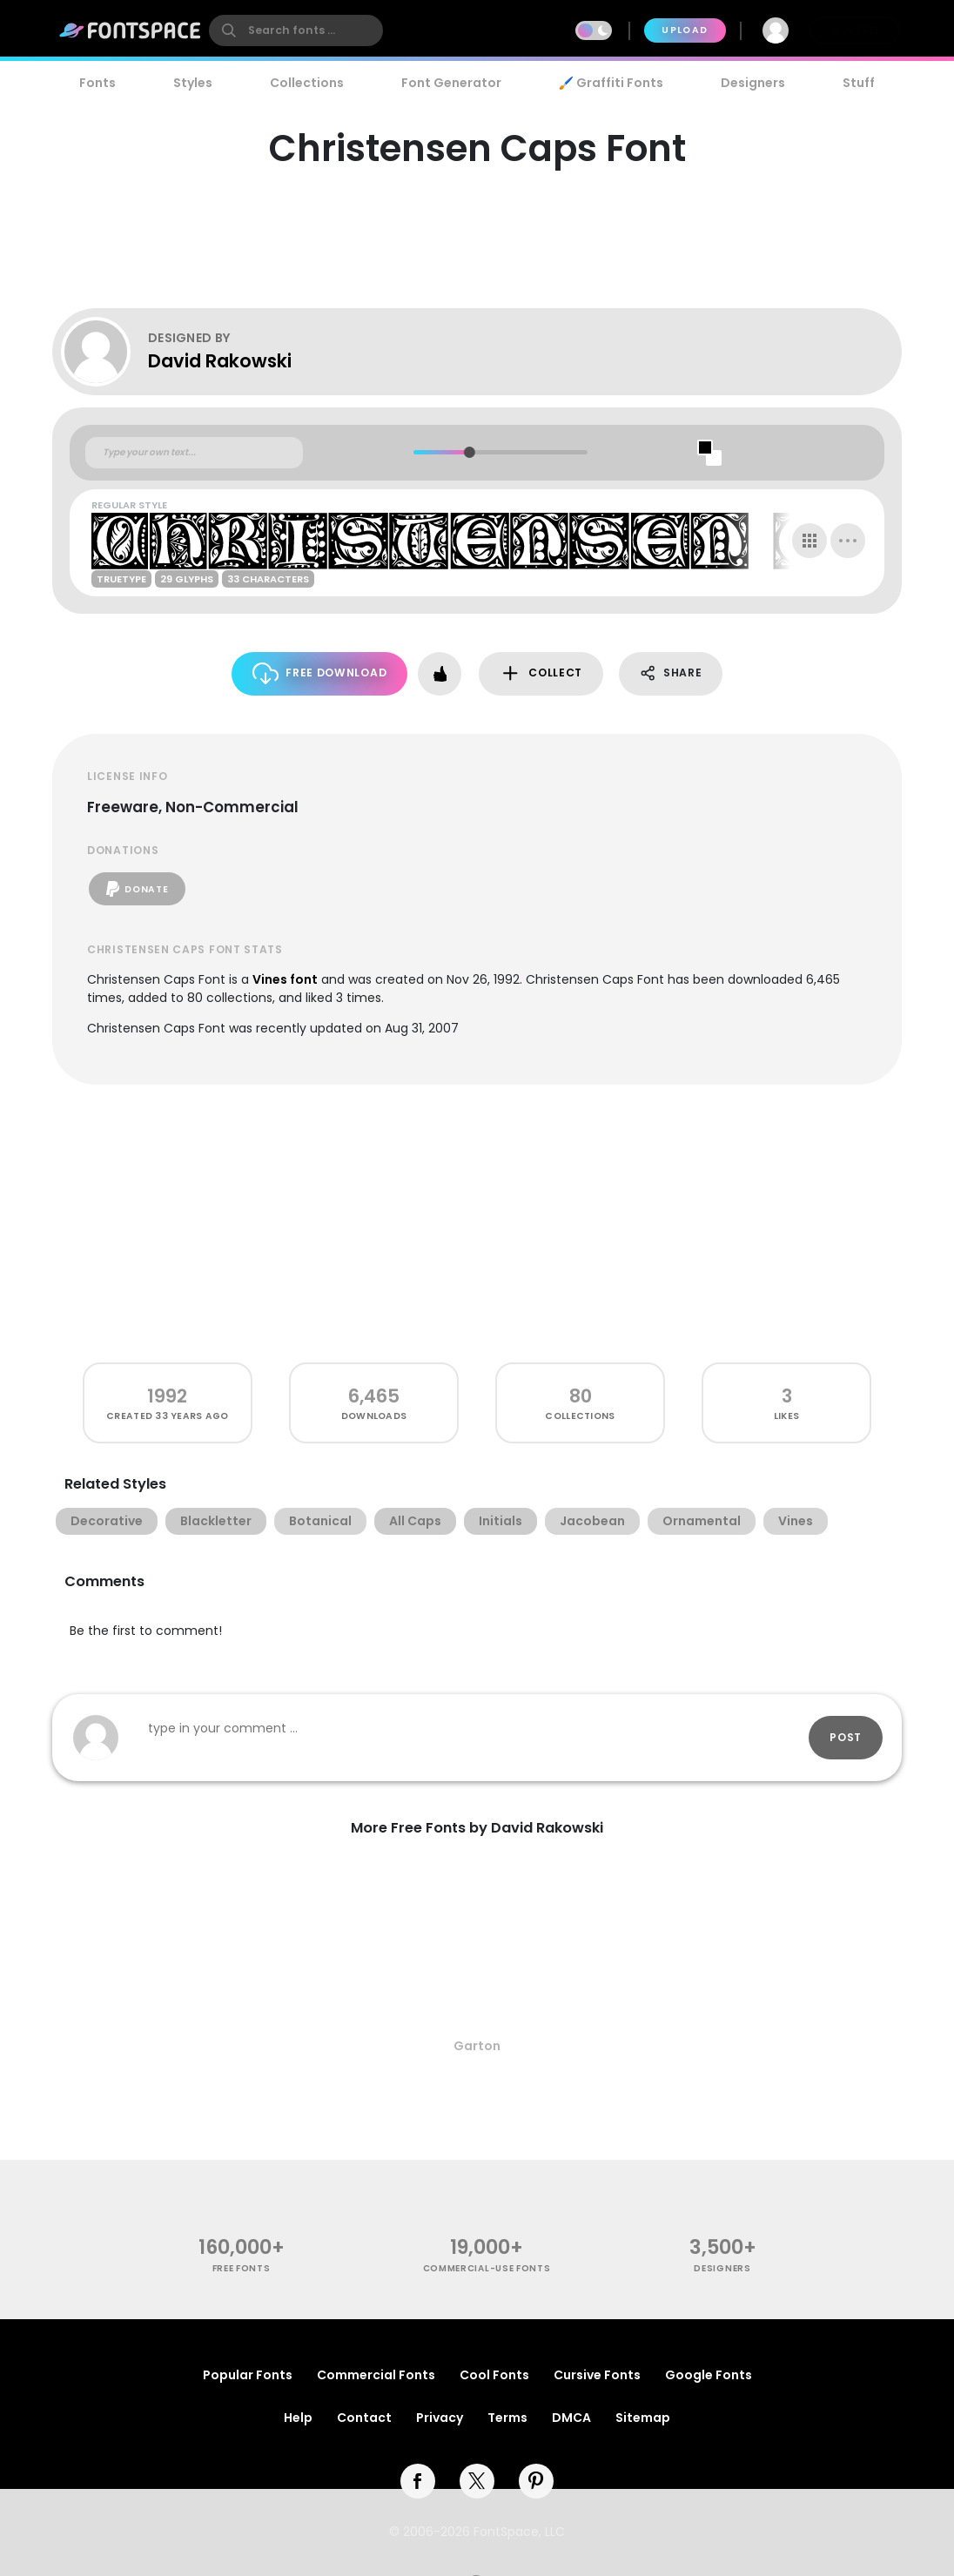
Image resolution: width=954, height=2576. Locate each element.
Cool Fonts (494, 2375)
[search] (296, 30)
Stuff (859, 82)
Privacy (439, 2417)
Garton (477, 2046)
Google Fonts (708, 2375)
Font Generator (451, 82)
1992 (167, 1396)
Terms (507, 2417)
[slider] (468, 452)
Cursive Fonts (597, 2375)
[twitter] (477, 2481)
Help (298, 2417)
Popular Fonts (247, 2375)
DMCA (571, 2417)
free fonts (241, 2268)
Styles (192, 82)
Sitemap (642, 2417)
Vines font (285, 979)
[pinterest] (536, 2481)
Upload (685, 30)
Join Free (855, 30)
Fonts (97, 82)
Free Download (319, 673)
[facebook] (417, 2481)
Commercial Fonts (376, 2375)
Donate (137, 889)
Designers (753, 82)
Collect (541, 673)
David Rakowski (220, 360)
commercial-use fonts (487, 2268)
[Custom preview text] (194, 452)
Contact (364, 2417)
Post (846, 1737)
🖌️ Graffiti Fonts (611, 82)
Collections (307, 82)
